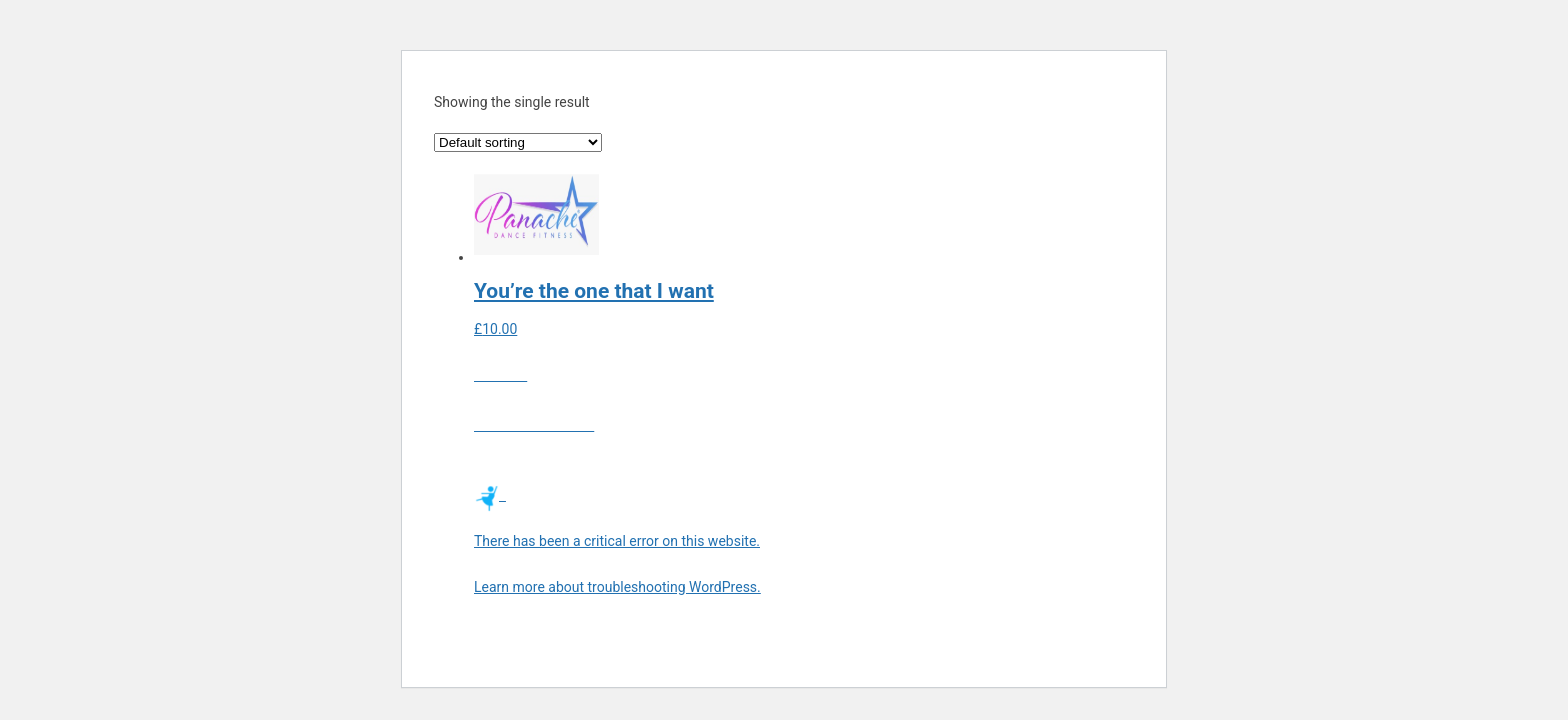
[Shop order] (518, 142)
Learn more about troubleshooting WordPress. (617, 587)
